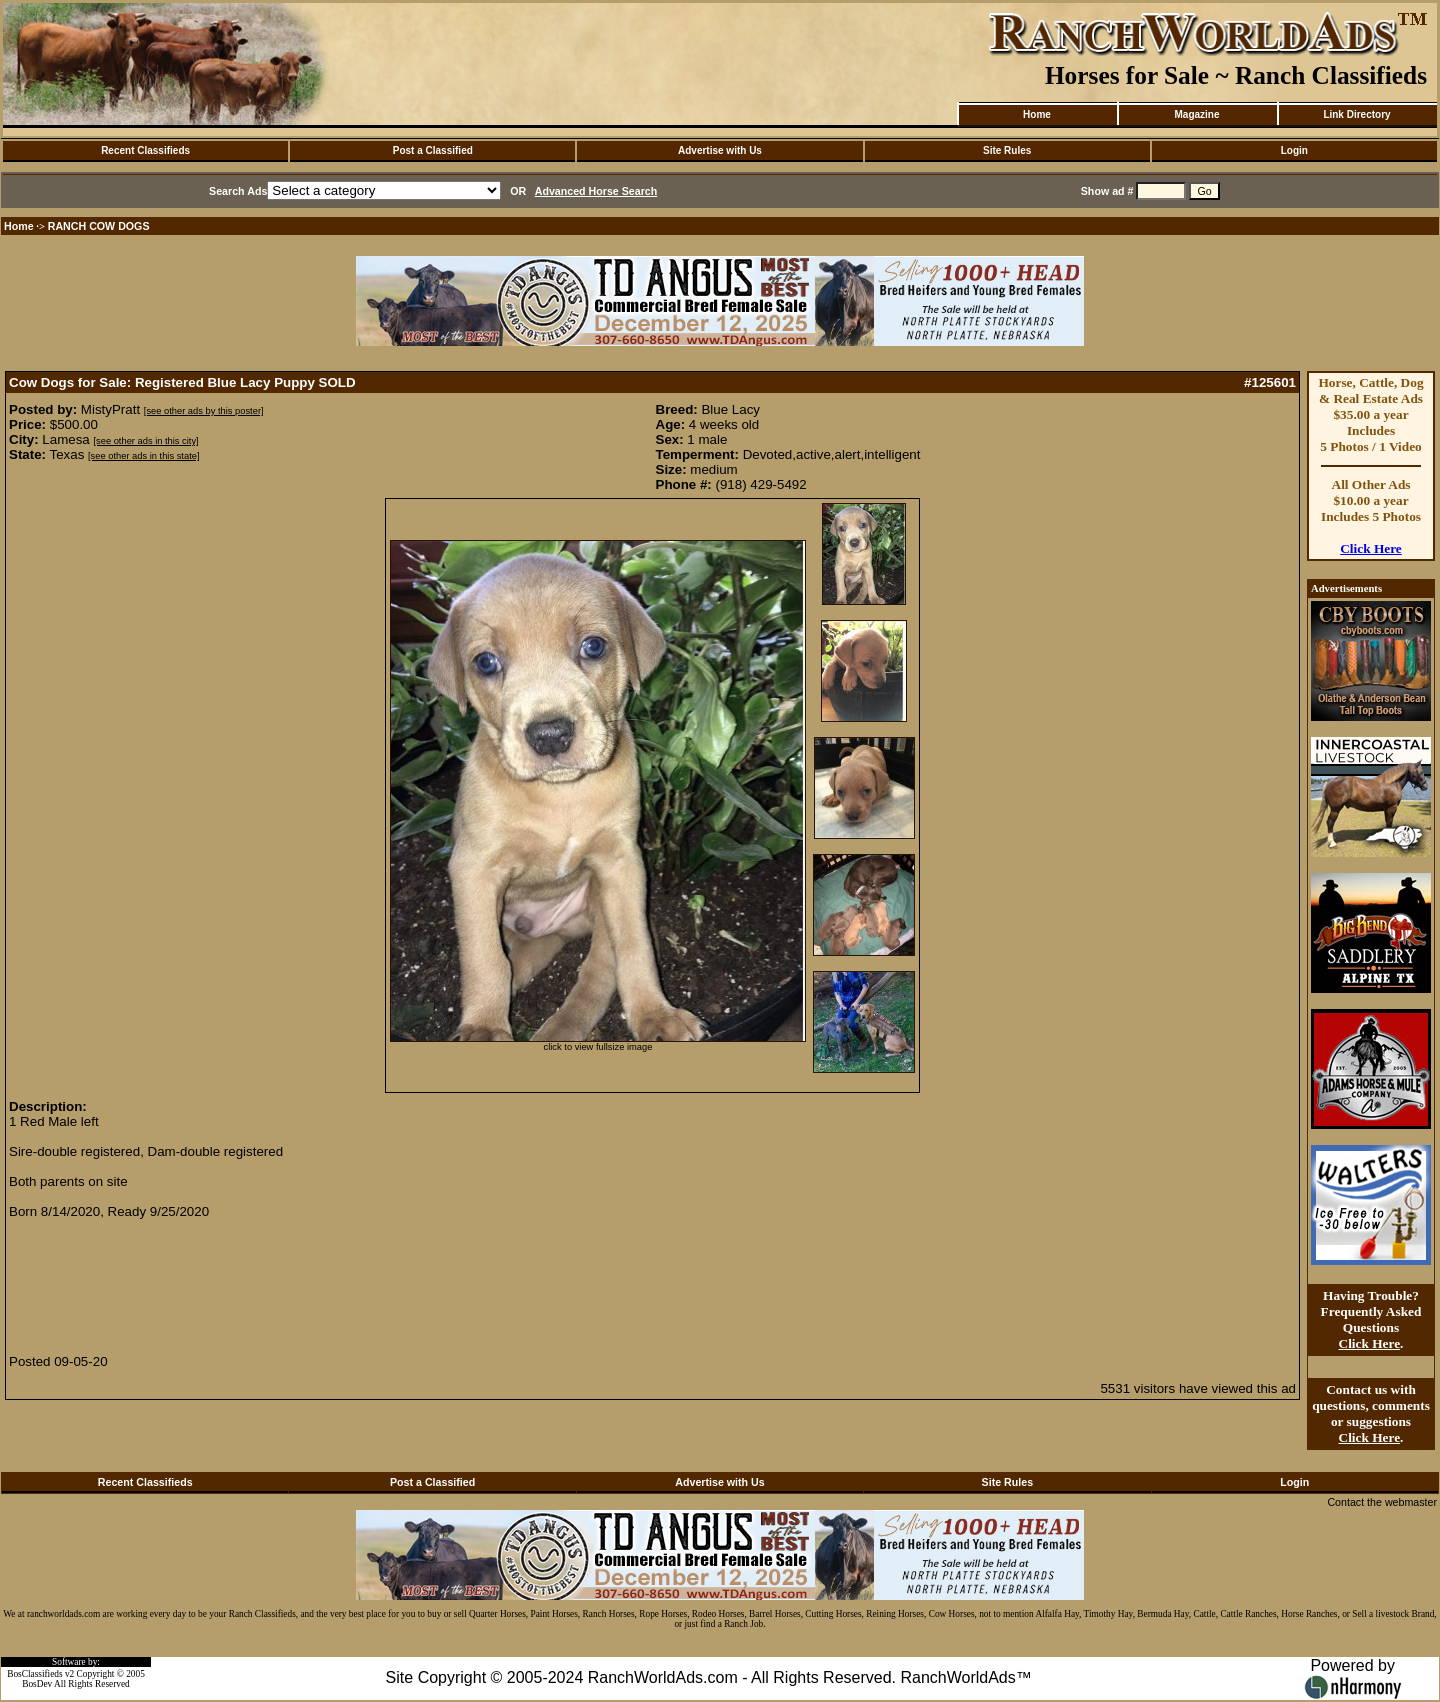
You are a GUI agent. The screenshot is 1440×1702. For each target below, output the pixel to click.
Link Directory (1356, 114)
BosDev (37, 1684)
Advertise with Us (720, 150)
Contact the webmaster (1382, 1502)
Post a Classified (433, 150)
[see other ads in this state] (143, 456)
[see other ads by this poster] (204, 411)
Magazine (1196, 114)
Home (1037, 114)
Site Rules (1007, 150)
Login (1294, 150)
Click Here (1371, 548)
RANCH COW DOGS (99, 226)
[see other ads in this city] (145, 441)
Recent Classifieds (145, 150)
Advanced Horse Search (596, 191)
